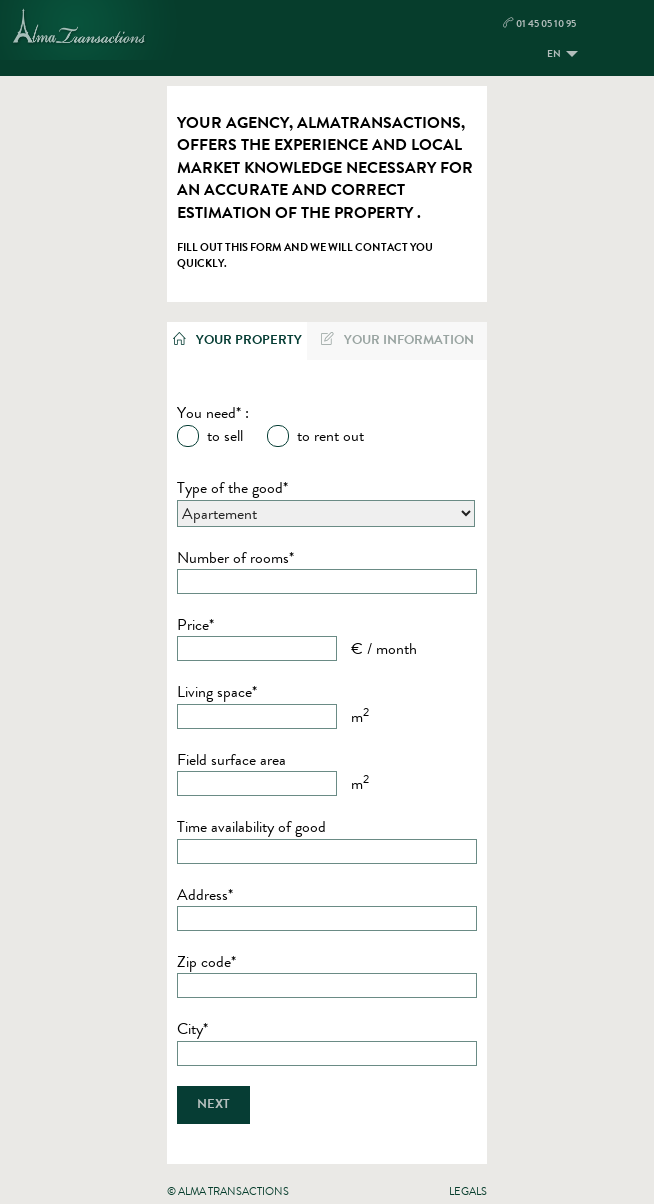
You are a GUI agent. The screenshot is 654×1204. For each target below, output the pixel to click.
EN (554, 53)
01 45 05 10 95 (539, 23)
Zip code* (206, 962)
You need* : (213, 413)
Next (213, 1104)
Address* (205, 895)
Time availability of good (251, 827)
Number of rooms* (235, 558)
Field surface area (231, 760)
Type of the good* (232, 488)
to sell (225, 436)
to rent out (330, 436)
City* (192, 1029)
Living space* (217, 692)
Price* (195, 625)
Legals (468, 1191)
